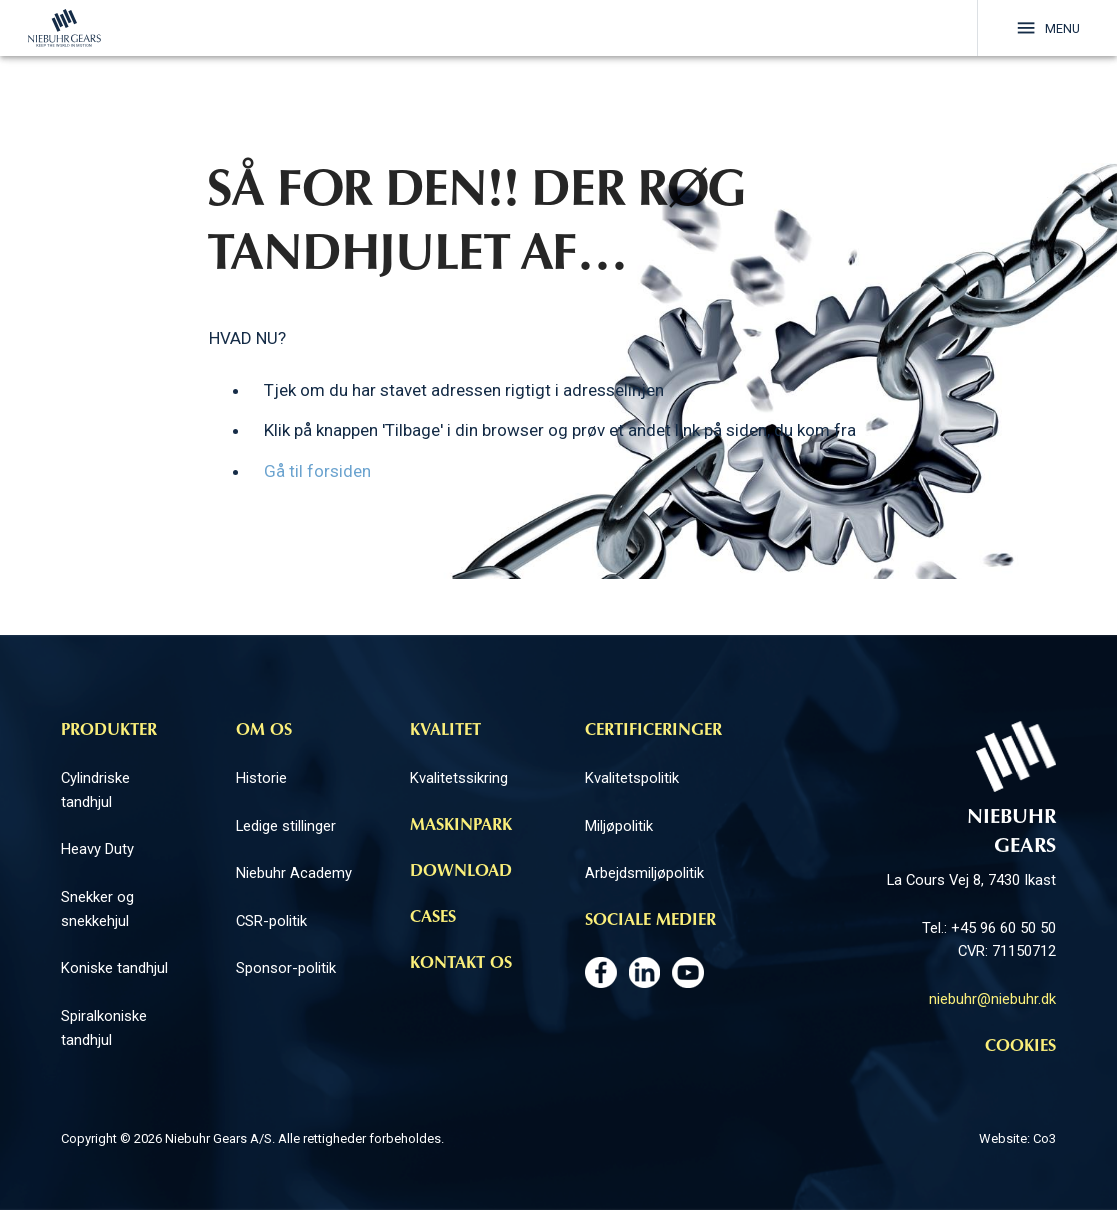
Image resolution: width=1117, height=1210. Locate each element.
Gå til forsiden (317, 472)
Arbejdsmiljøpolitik (644, 873)
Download (461, 872)
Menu (1047, 28)
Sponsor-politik (286, 968)
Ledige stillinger (286, 826)
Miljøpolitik (619, 826)
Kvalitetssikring (459, 778)
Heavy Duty (97, 849)
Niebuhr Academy (294, 873)
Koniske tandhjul (114, 968)
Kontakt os (461, 964)
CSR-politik (271, 921)
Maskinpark (461, 826)
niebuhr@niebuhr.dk (992, 999)
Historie (261, 778)
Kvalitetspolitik (632, 778)
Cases (433, 918)
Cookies (1020, 1047)
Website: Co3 (1017, 1138)
